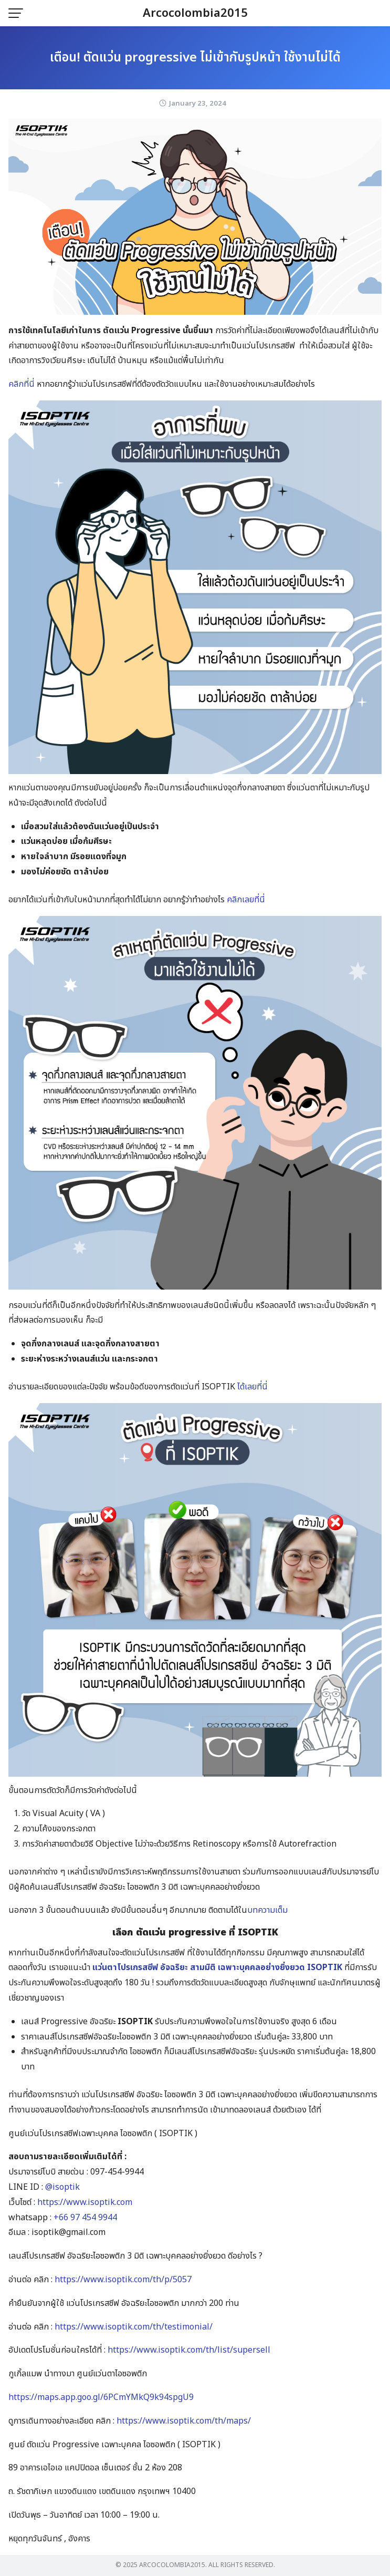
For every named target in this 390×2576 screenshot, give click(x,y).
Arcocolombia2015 (195, 13)
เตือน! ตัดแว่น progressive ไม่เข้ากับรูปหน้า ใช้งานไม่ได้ (195, 57)
